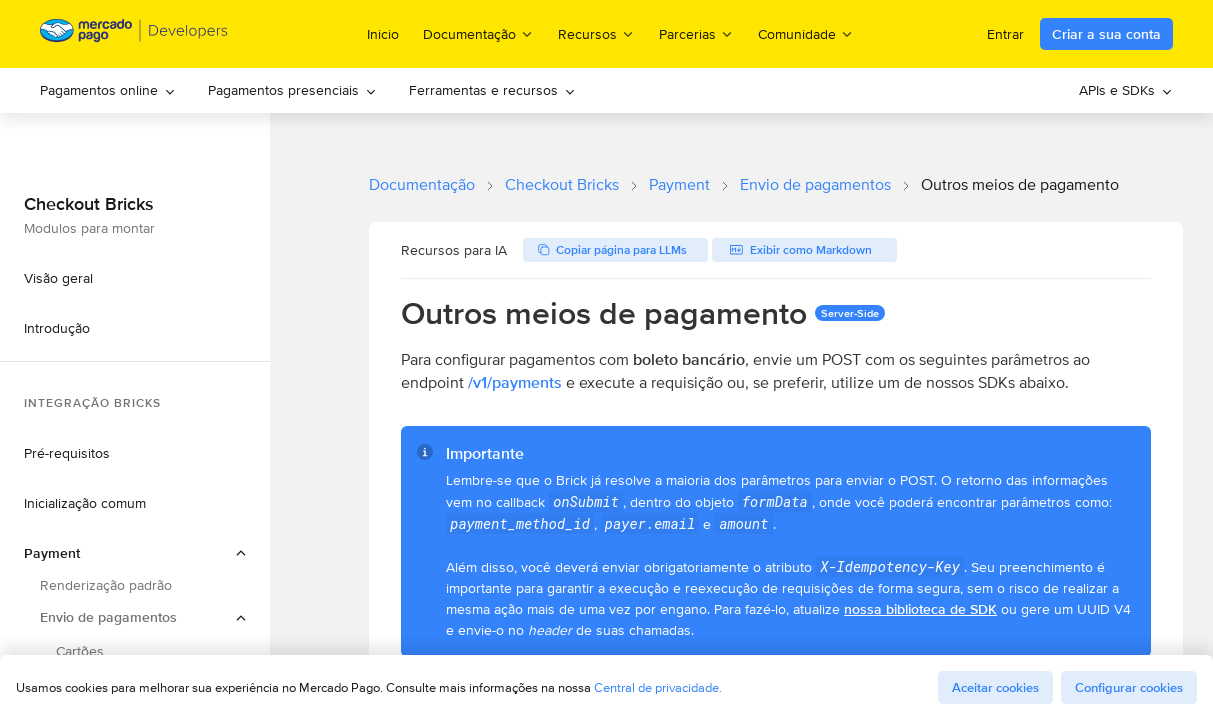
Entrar (1005, 34)
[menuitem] (108, 90)
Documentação (422, 184)
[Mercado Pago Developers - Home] (134, 34)
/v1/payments (515, 382)
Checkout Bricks (562, 184)
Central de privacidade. (658, 687)
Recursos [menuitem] (596, 33)
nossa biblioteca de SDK (920, 609)
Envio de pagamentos (815, 184)
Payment (679, 184)
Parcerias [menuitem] (696, 33)
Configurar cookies (1129, 687)
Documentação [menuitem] (478, 33)
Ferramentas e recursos (492, 90)
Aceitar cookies (995, 687)
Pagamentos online (108, 90)
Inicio (383, 34)
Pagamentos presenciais (292, 90)
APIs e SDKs (1126, 90)
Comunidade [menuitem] (806, 33)
